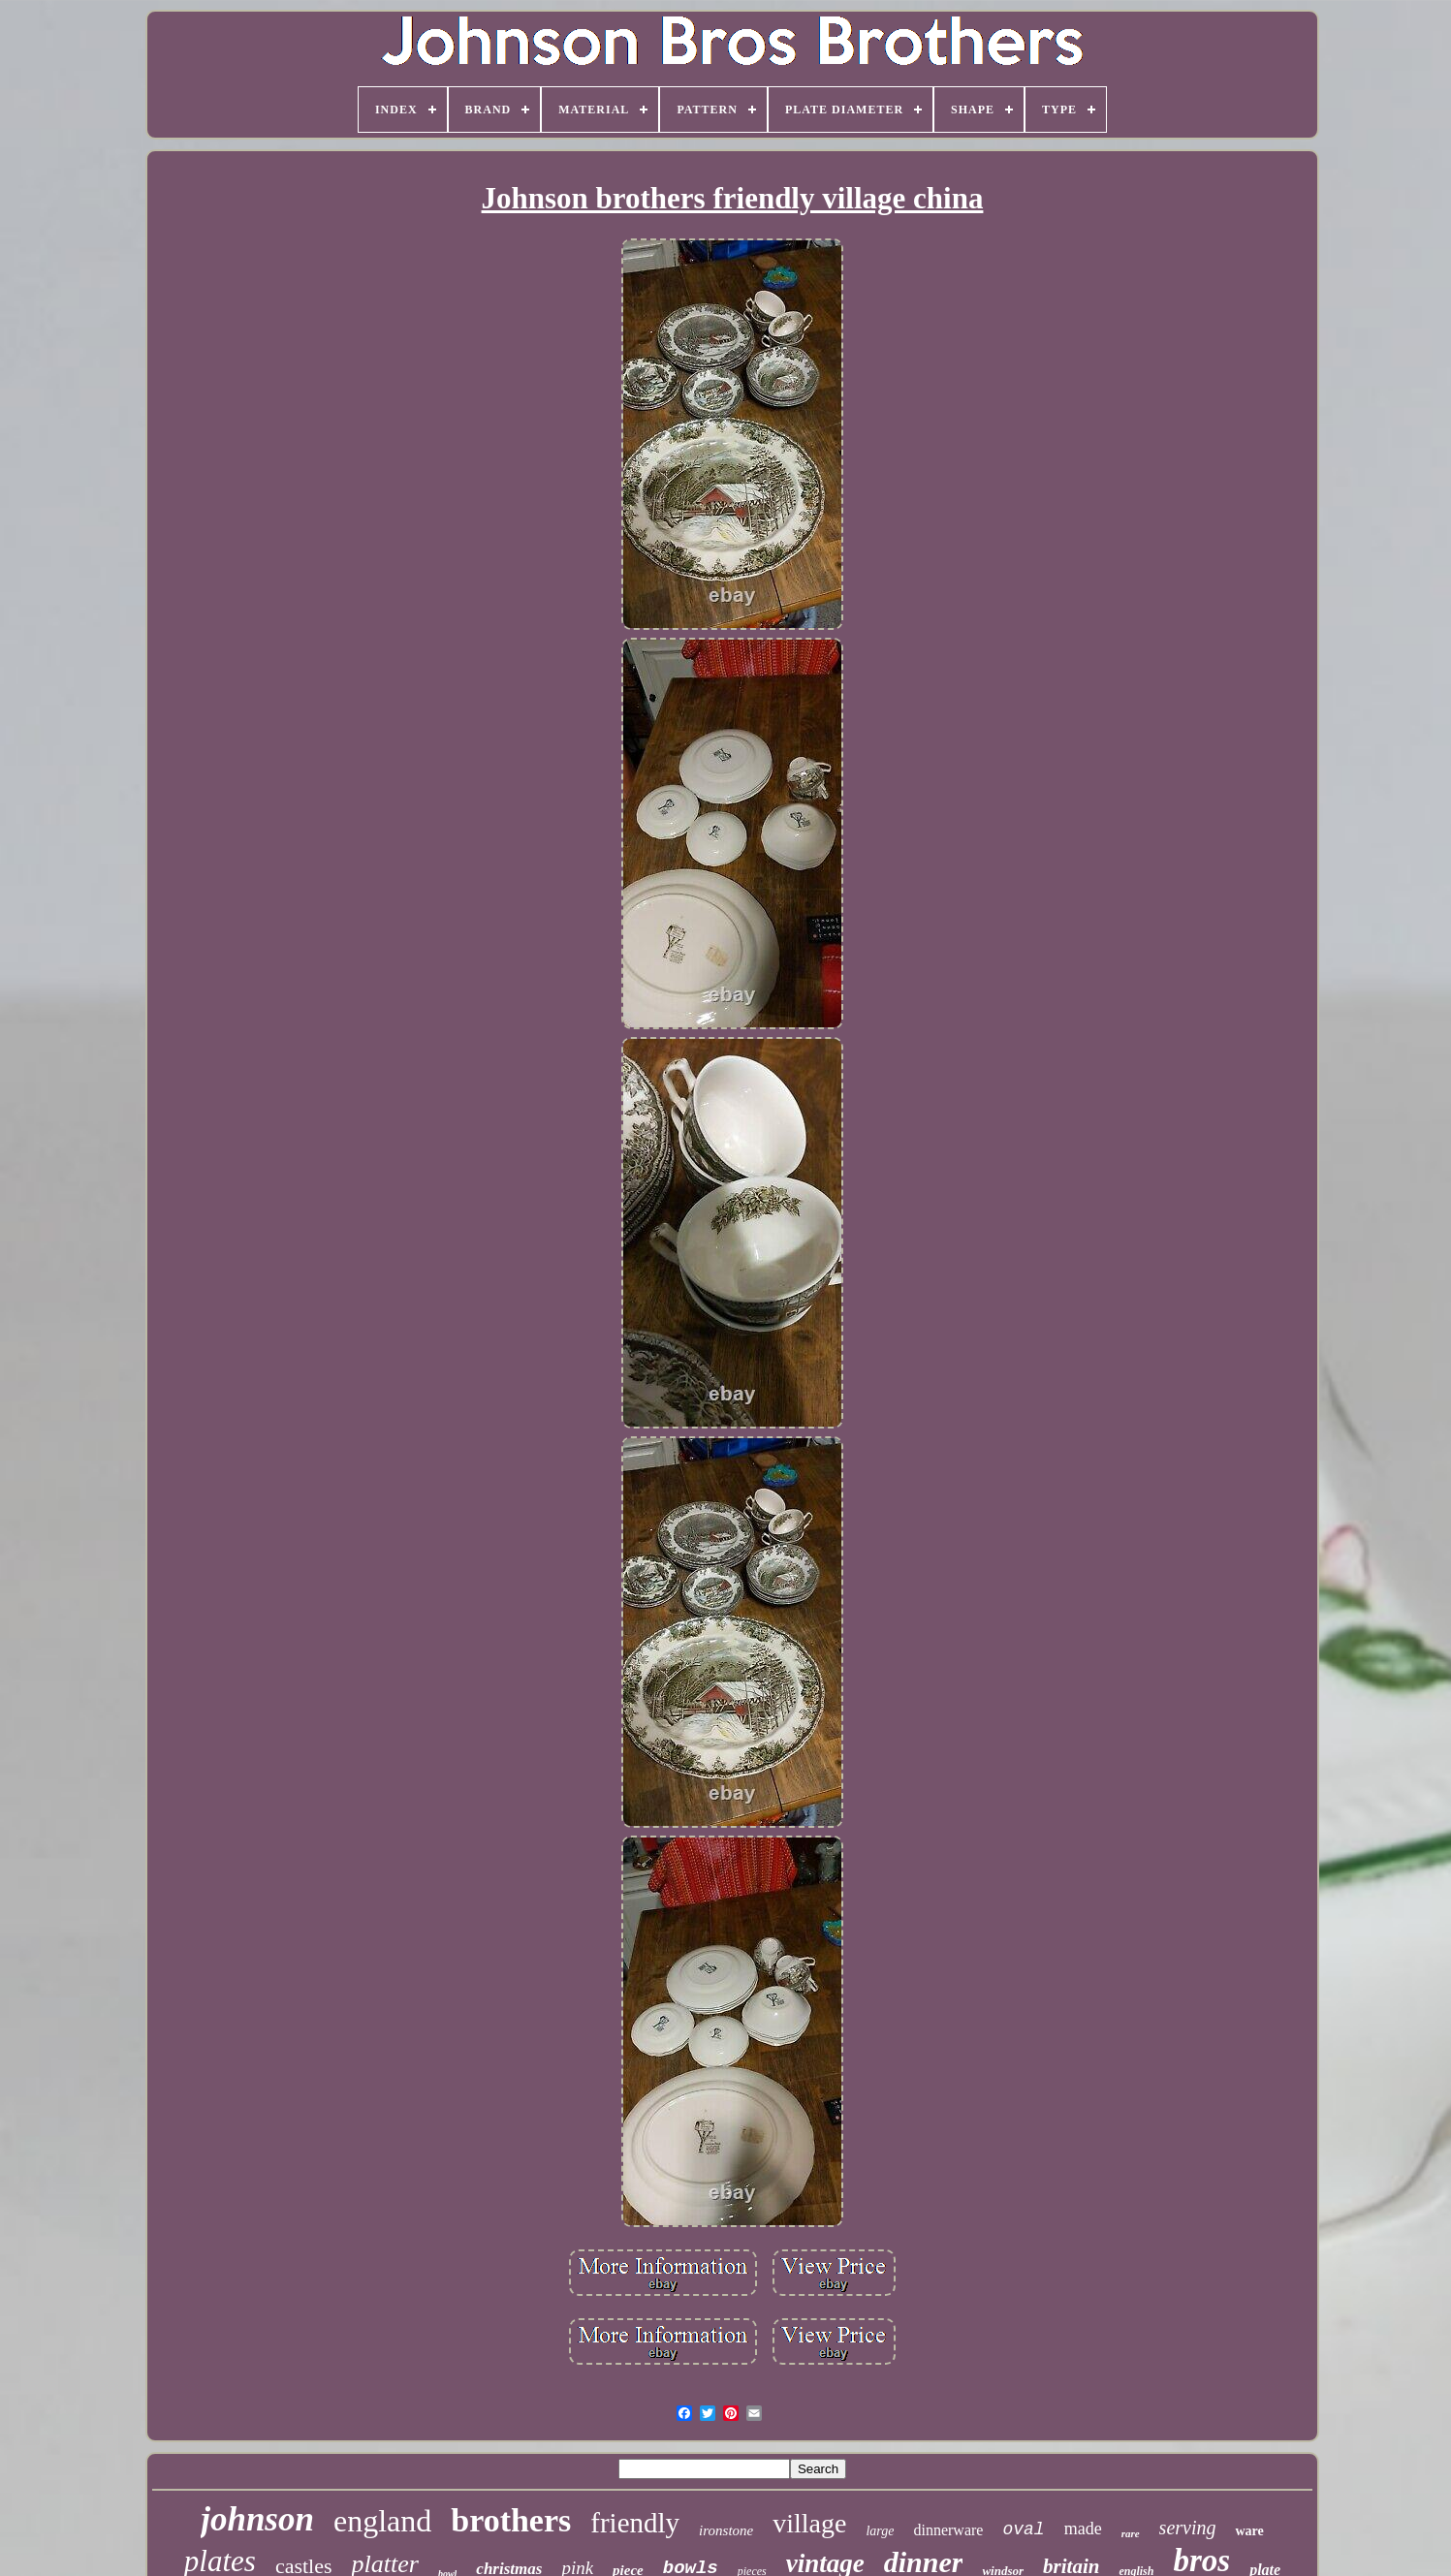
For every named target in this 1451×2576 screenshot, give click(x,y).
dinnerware (948, 2530)
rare (1130, 2533)
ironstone (726, 2530)
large (880, 2531)
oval (1023, 2529)
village (809, 2523)
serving (1187, 2527)
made (1083, 2528)
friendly (634, 2522)
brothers (511, 2520)
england (382, 2520)
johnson (257, 2519)
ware (1249, 2531)
